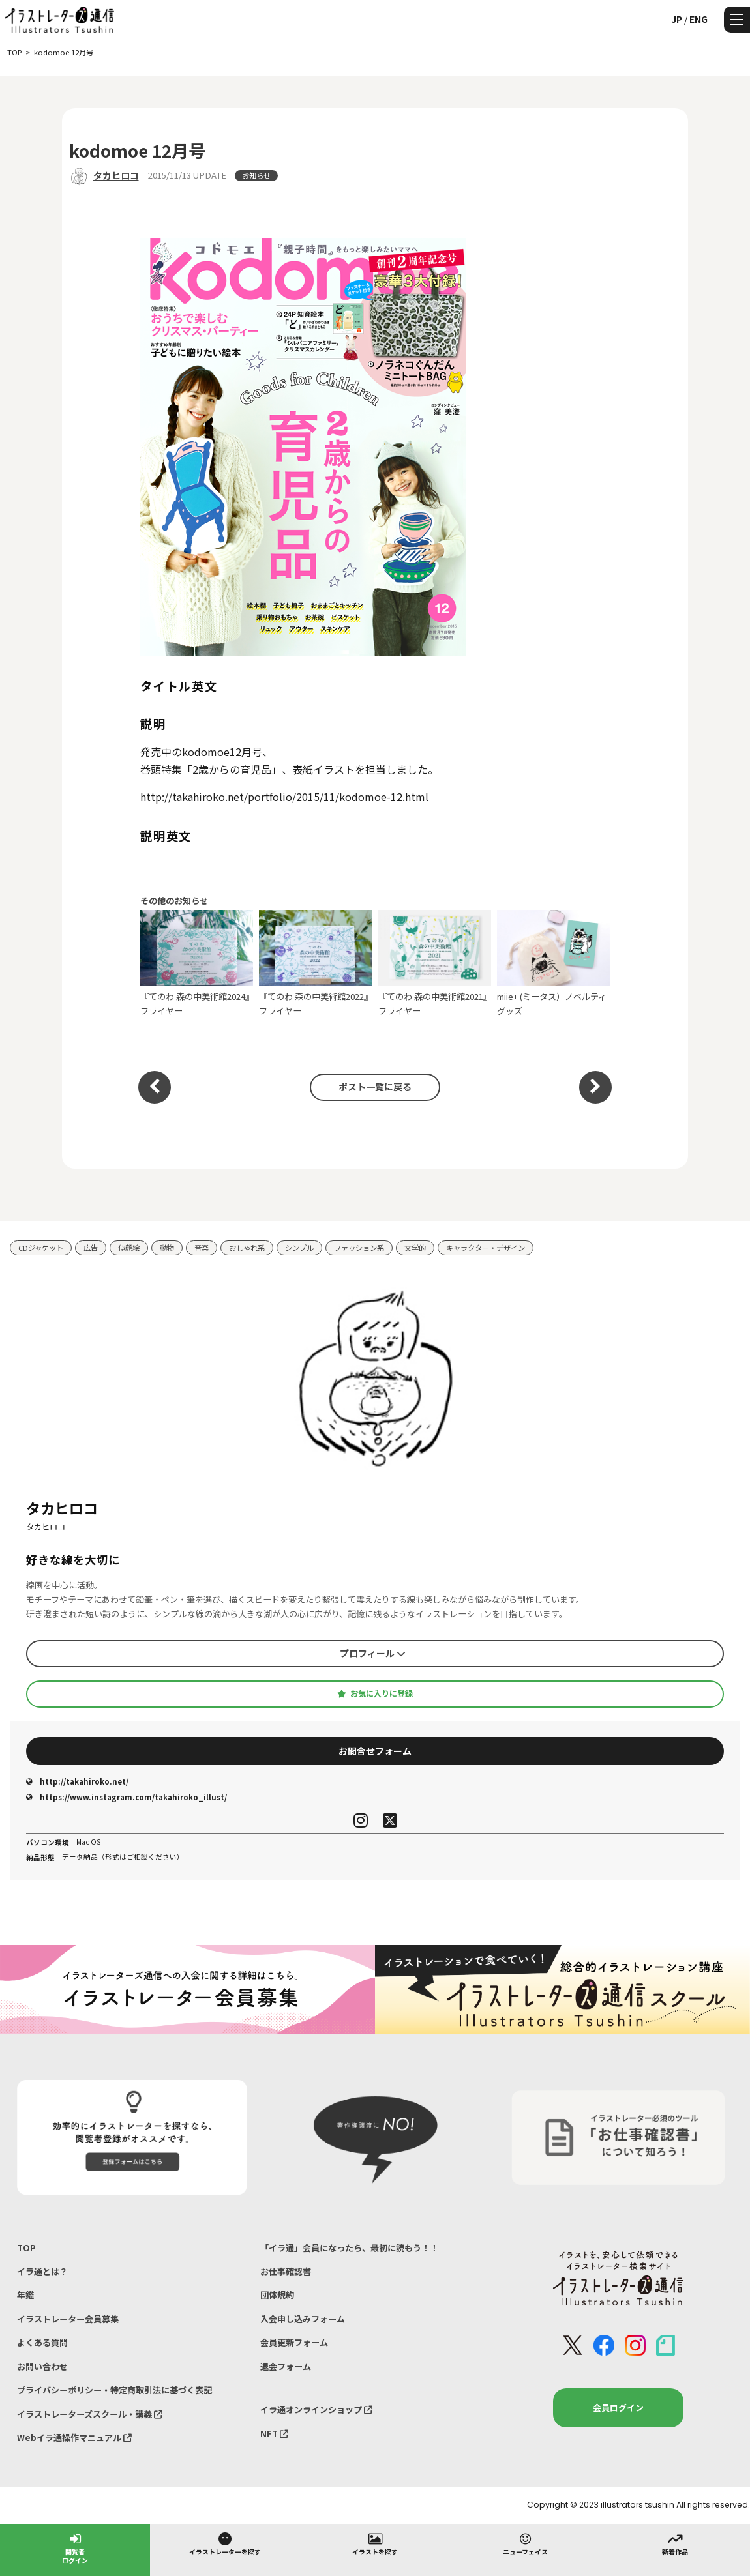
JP (676, 18)
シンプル (299, 1247)
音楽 (201, 1247)
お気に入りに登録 (375, 1693)
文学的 (415, 1247)
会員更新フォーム (294, 2342)
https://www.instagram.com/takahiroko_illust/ (126, 1797)
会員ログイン (618, 2407)
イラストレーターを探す (225, 2543)
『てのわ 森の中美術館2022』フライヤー (315, 963)
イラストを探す (375, 2543)
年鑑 (25, 2295)
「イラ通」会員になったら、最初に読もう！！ (349, 2248)
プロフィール (373, 1653)
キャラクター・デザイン (485, 1247)
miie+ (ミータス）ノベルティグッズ (553, 963)
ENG (698, 18)
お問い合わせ (42, 2366)
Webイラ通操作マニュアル (74, 2437)
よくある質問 (42, 2342)
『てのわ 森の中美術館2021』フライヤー (434, 963)
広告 (90, 1247)
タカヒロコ (116, 175)
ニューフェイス (525, 2543)
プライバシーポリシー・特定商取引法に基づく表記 (114, 2390)
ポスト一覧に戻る (375, 1086)
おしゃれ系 (247, 1247)
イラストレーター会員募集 (68, 2319)
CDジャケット (40, 1247)
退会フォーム (285, 2366)
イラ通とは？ (42, 2271)
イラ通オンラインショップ (316, 2409)
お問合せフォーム (375, 1750)
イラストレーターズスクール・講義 (89, 2414)
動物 (167, 1247)
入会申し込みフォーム (302, 2319)
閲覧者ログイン (75, 2547)
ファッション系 (359, 1247)
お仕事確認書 (285, 2271)
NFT (274, 2433)
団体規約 (277, 2295)
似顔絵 (129, 1247)
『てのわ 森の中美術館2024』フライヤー (196, 963)
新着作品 (675, 2543)
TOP (26, 2248)
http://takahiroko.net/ (77, 1781)
